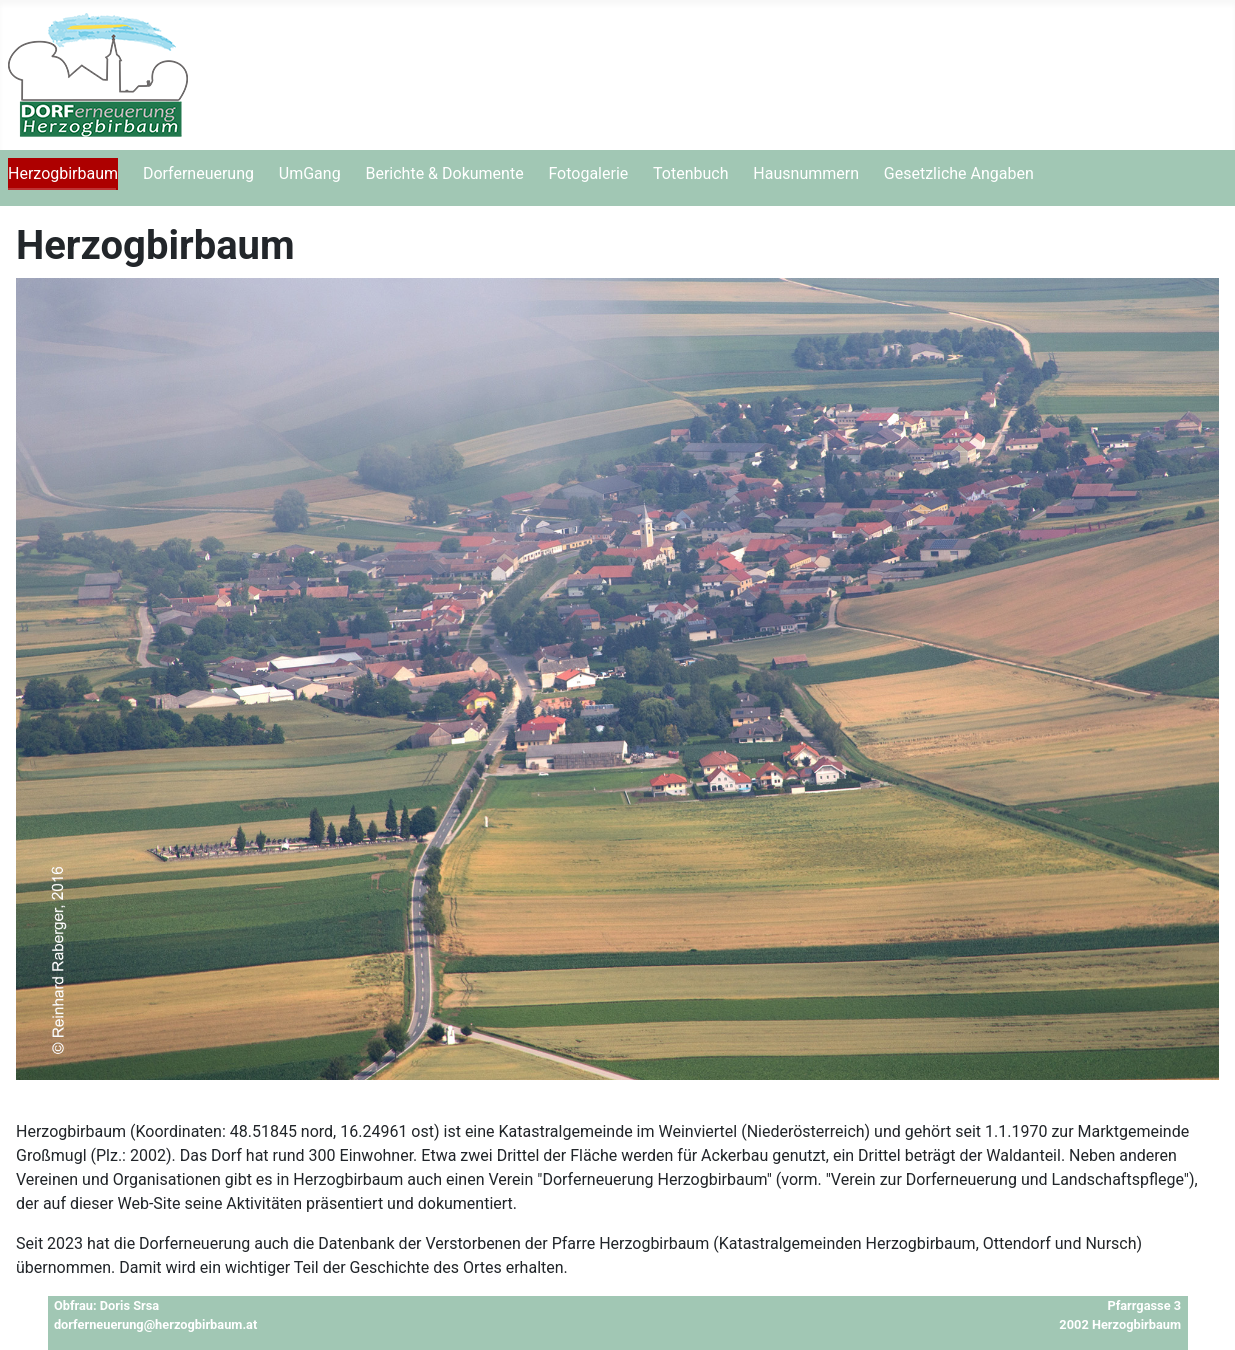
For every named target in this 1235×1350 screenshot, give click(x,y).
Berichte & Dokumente (444, 173)
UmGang (310, 173)
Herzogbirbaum (63, 173)
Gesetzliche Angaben (959, 173)
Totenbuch (690, 173)
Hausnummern (806, 173)
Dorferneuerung (198, 173)
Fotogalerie (588, 173)
